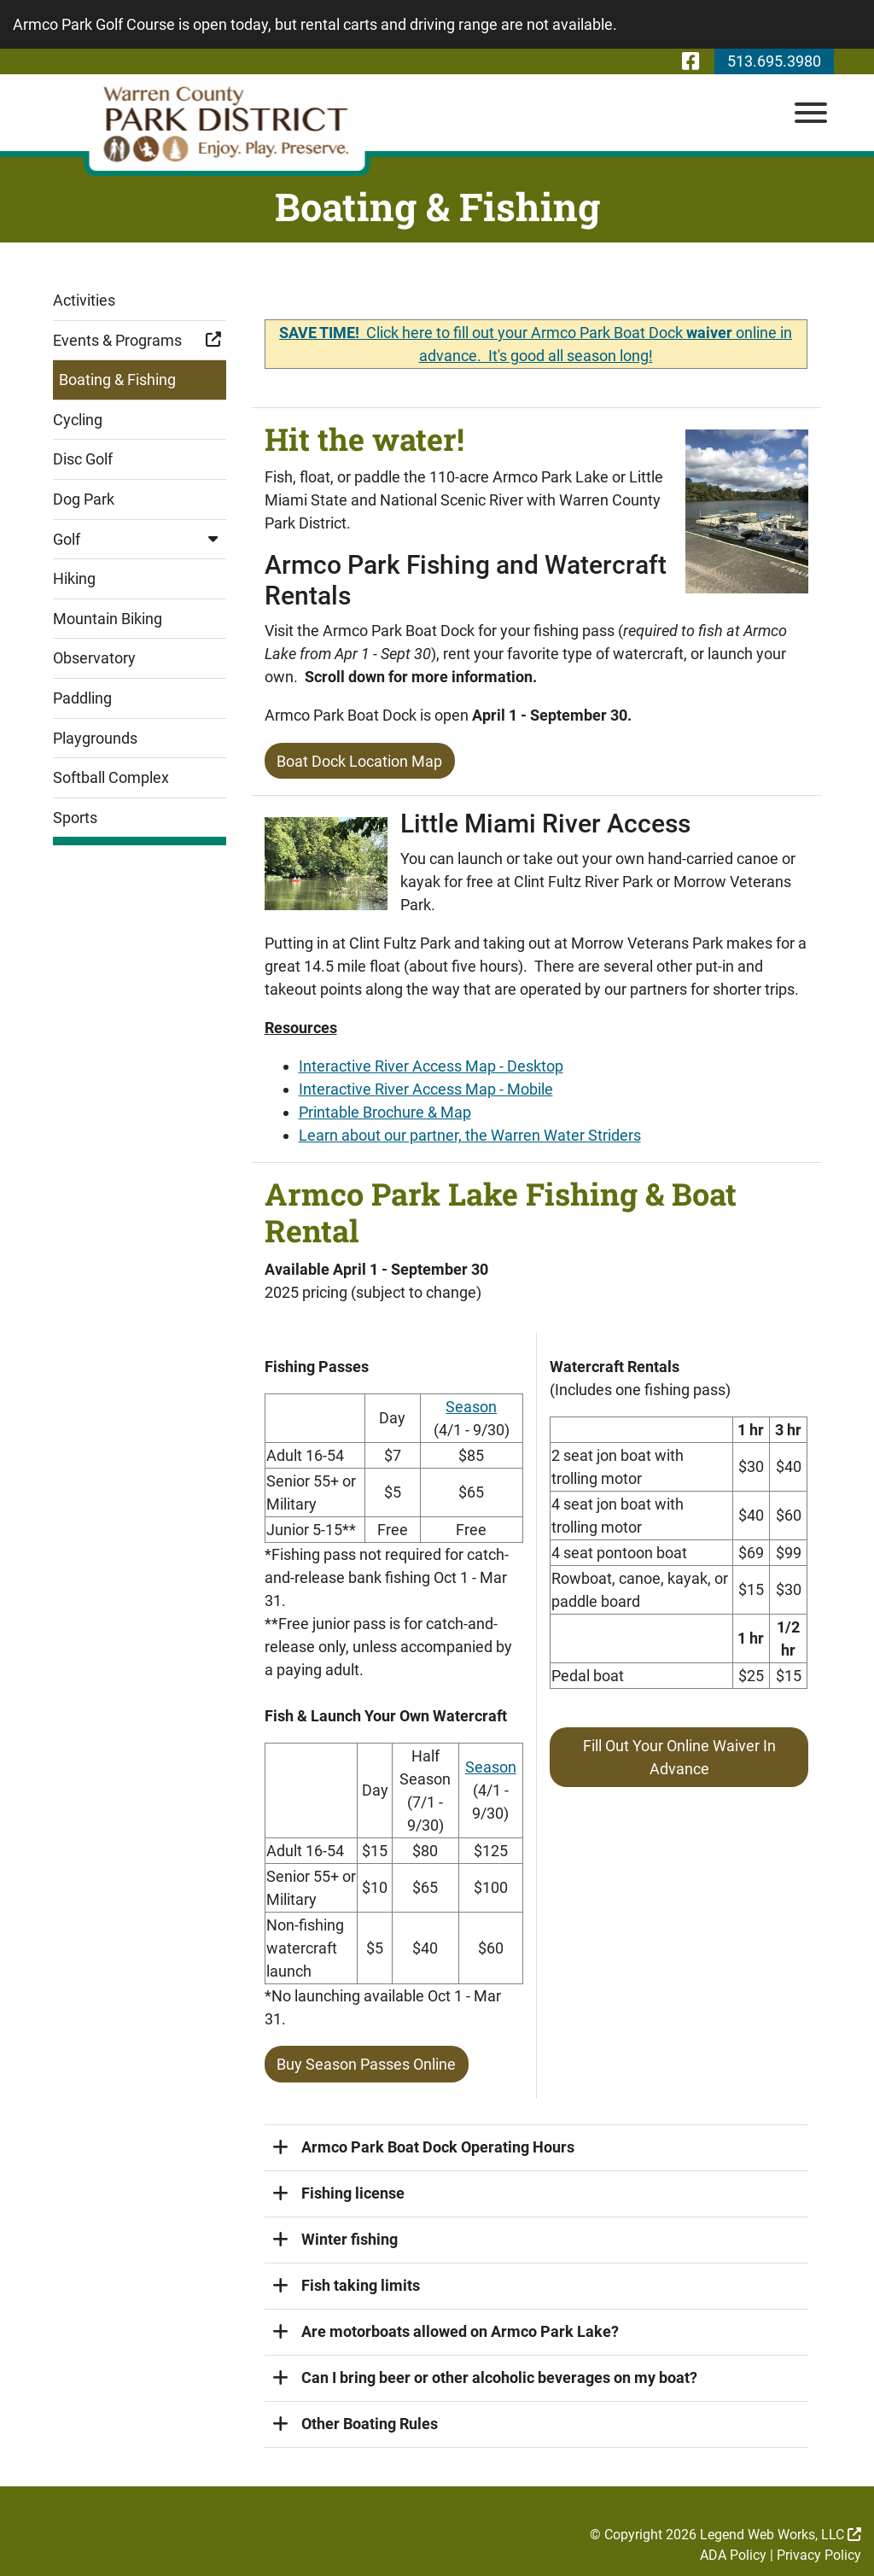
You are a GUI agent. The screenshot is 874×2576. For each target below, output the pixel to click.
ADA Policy (733, 2552)
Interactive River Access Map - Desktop (431, 1065)
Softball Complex (111, 777)
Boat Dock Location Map (359, 760)
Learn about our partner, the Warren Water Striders (470, 1134)
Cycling (77, 420)
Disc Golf (83, 459)
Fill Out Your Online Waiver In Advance (679, 1755)
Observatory (94, 658)
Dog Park (83, 499)
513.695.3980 (774, 61)
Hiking (74, 578)
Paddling (82, 698)
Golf (139, 539)
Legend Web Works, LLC (780, 2532)
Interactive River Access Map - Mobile (426, 1088)
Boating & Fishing (117, 379)
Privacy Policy (819, 2552)
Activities (84, 300)
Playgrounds (95, 738)
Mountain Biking (107, 619)
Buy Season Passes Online (366, 2062)
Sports (75, 818)
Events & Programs (139, 340)
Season (471, 1405)
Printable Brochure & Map (385, 1111)
